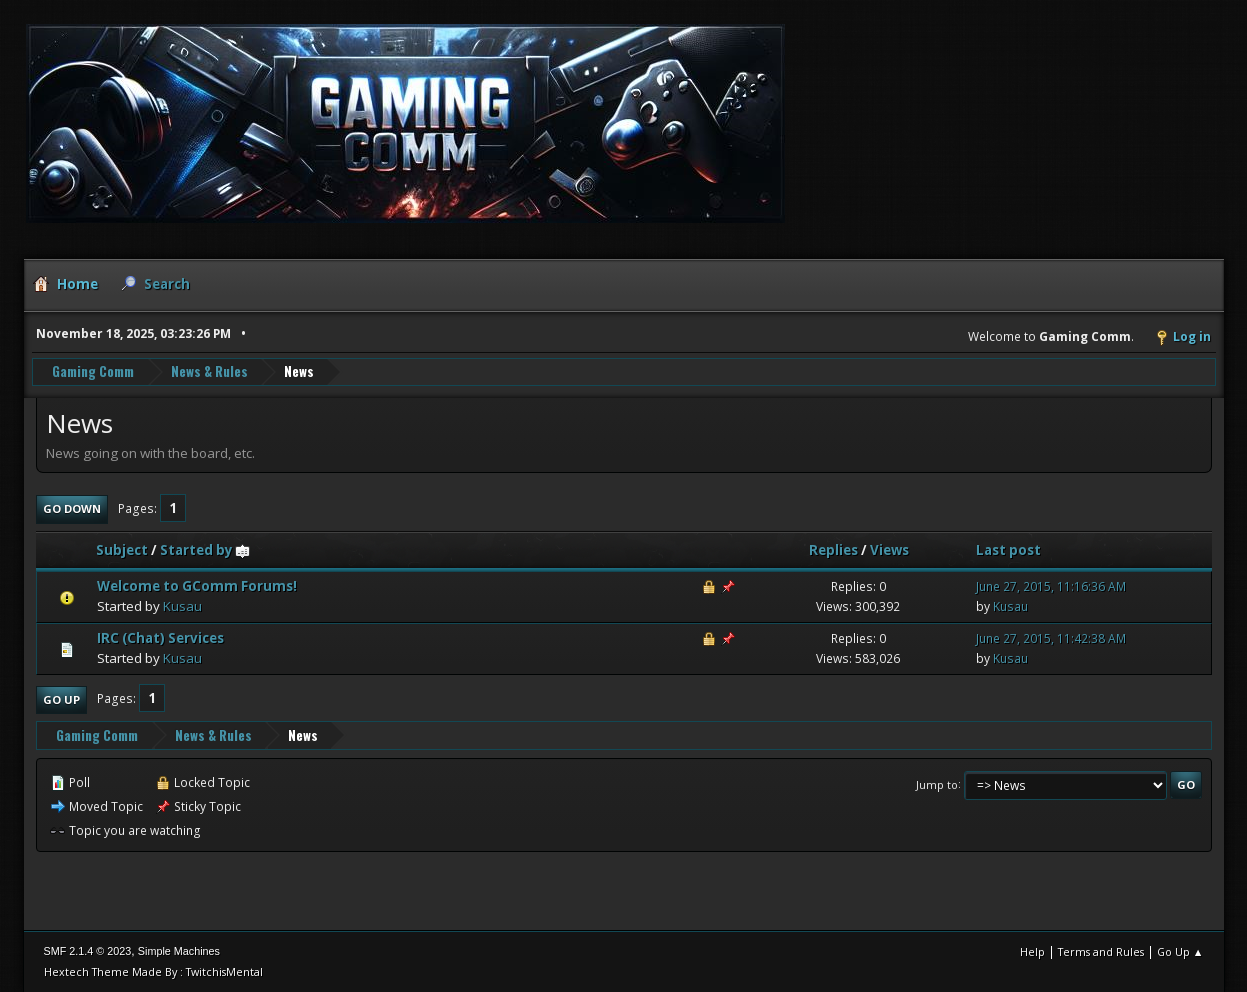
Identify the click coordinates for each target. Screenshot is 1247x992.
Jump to (937, 783)
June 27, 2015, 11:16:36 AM (1051, 586)
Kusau (182, 606)
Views (889, 550)
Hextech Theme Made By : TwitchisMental (153, 971)
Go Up (61, 699)
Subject (122, 550)
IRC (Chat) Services (160, 638)
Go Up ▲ (1180, 951)
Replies (833, 550)
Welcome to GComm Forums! (197, 586)
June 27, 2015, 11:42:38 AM (1051, 638)
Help (1032, 951)
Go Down (72, 508)
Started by (205, 550)
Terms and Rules (1101, 951)
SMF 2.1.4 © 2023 (88, 951)
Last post (1008, 550)
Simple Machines (179, 951)
